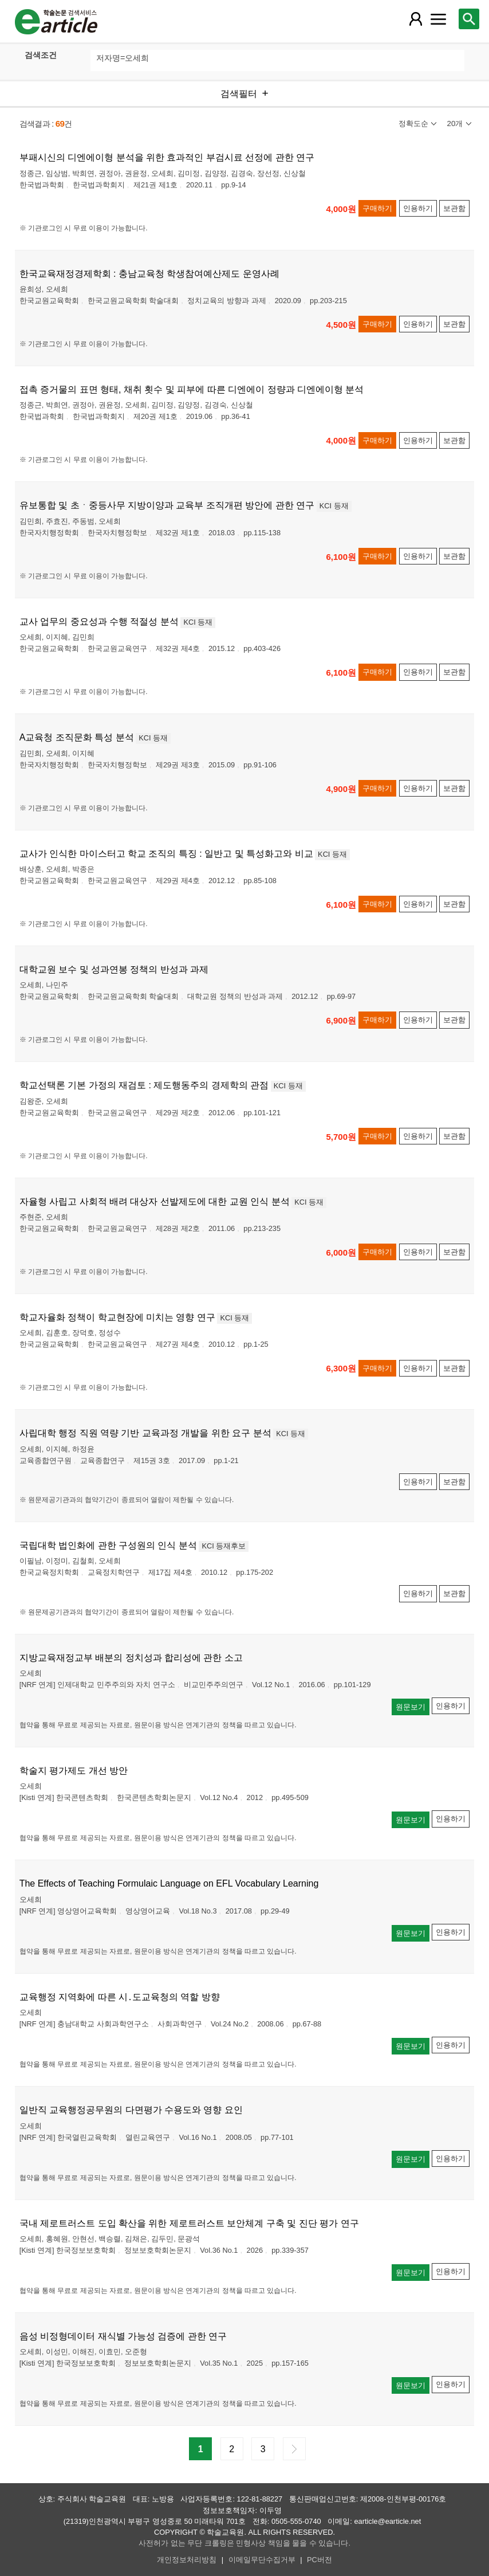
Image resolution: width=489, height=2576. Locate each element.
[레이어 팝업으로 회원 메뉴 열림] (415, 19)
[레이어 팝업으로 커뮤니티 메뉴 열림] (438, 19)
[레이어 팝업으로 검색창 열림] (469, 19)
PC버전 (319, 2559)
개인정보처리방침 (186, 2559)
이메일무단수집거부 (261, 2559)
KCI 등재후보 (224, 1546)
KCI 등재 (334, 505)
